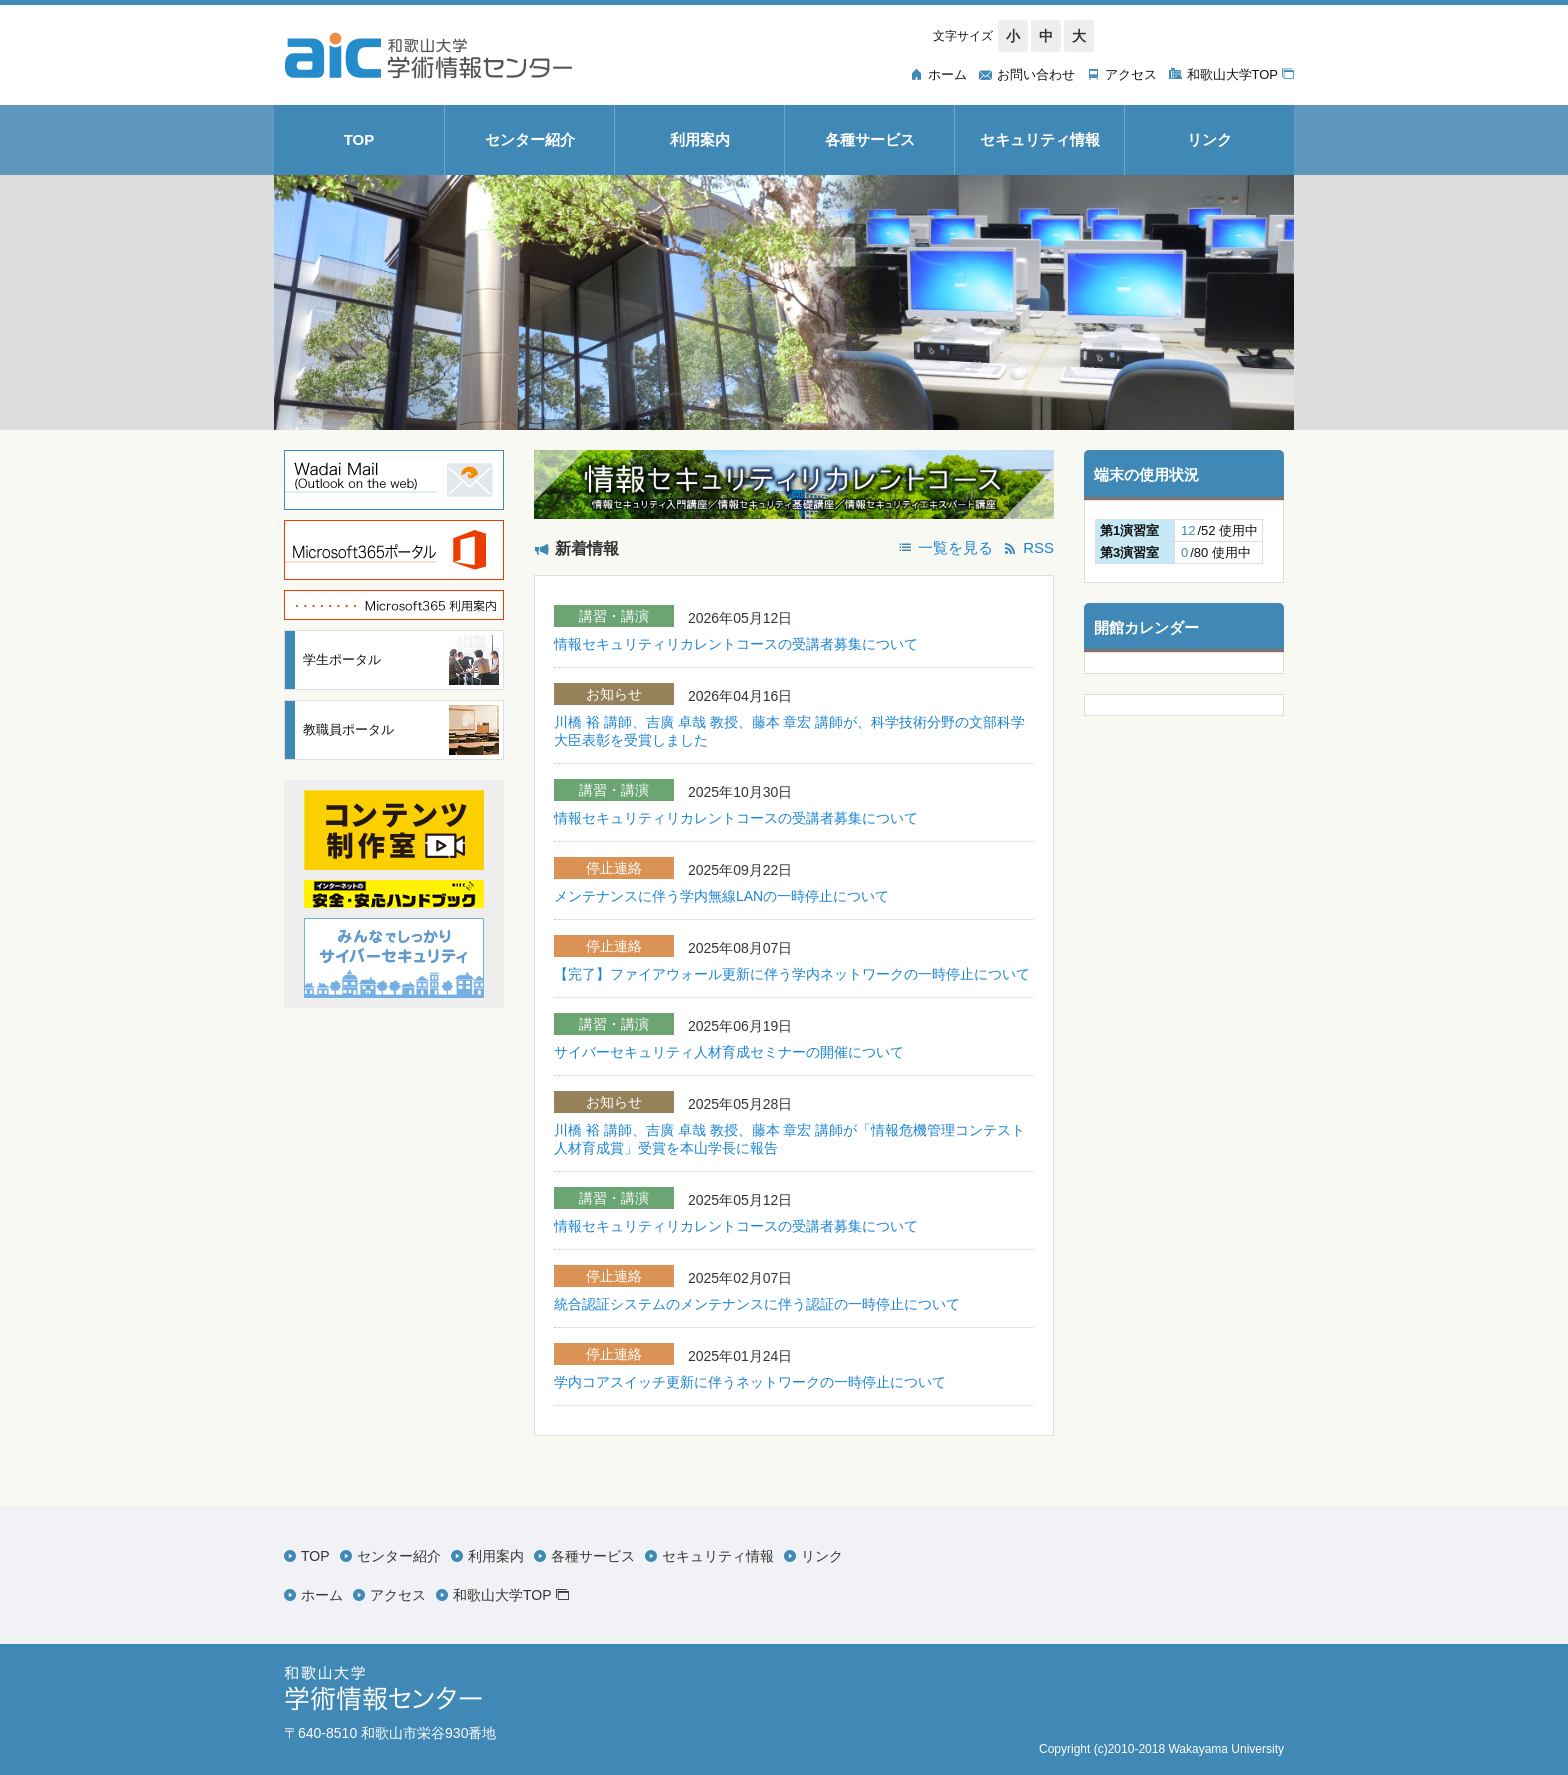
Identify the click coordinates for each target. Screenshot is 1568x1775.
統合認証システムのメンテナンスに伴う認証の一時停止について (757, 1304)
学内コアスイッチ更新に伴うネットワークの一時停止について (750, 1382)
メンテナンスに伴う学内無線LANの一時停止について (721, 896)
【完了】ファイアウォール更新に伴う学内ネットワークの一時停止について (792, 974)
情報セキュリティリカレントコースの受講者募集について (736, 644)
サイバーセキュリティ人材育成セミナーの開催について (729, 1052)
